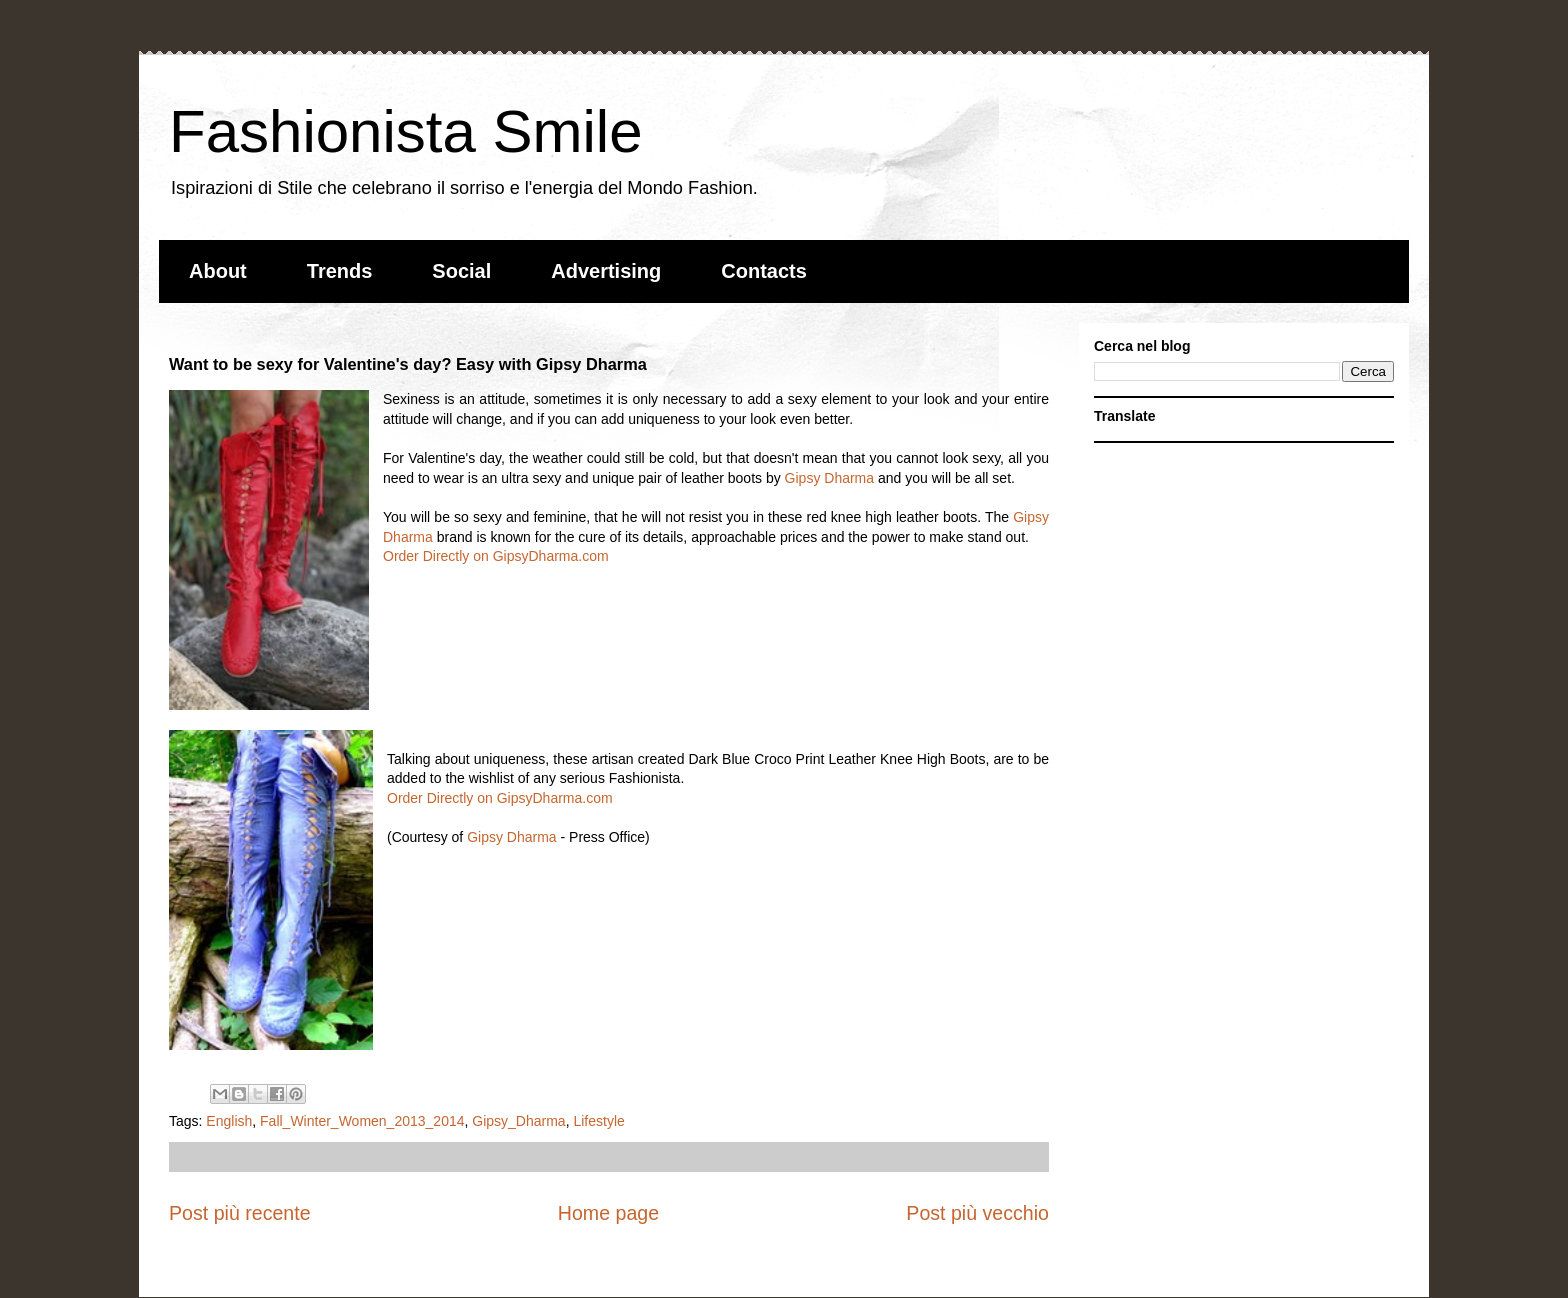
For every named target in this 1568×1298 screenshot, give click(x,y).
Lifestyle (598, 1121)
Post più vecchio (977, 1213)
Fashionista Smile (406, 131)
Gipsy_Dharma (518, 1121)
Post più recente (240, 1213)
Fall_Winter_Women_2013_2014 (362, 1121)
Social (461, 271)
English (229, 1121)
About (218, 271)
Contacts (764, 271)
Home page (608, 1213)
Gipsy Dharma (829, 478)
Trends (340, 271)
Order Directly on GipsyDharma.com (496, 556)
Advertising (606, 271)
